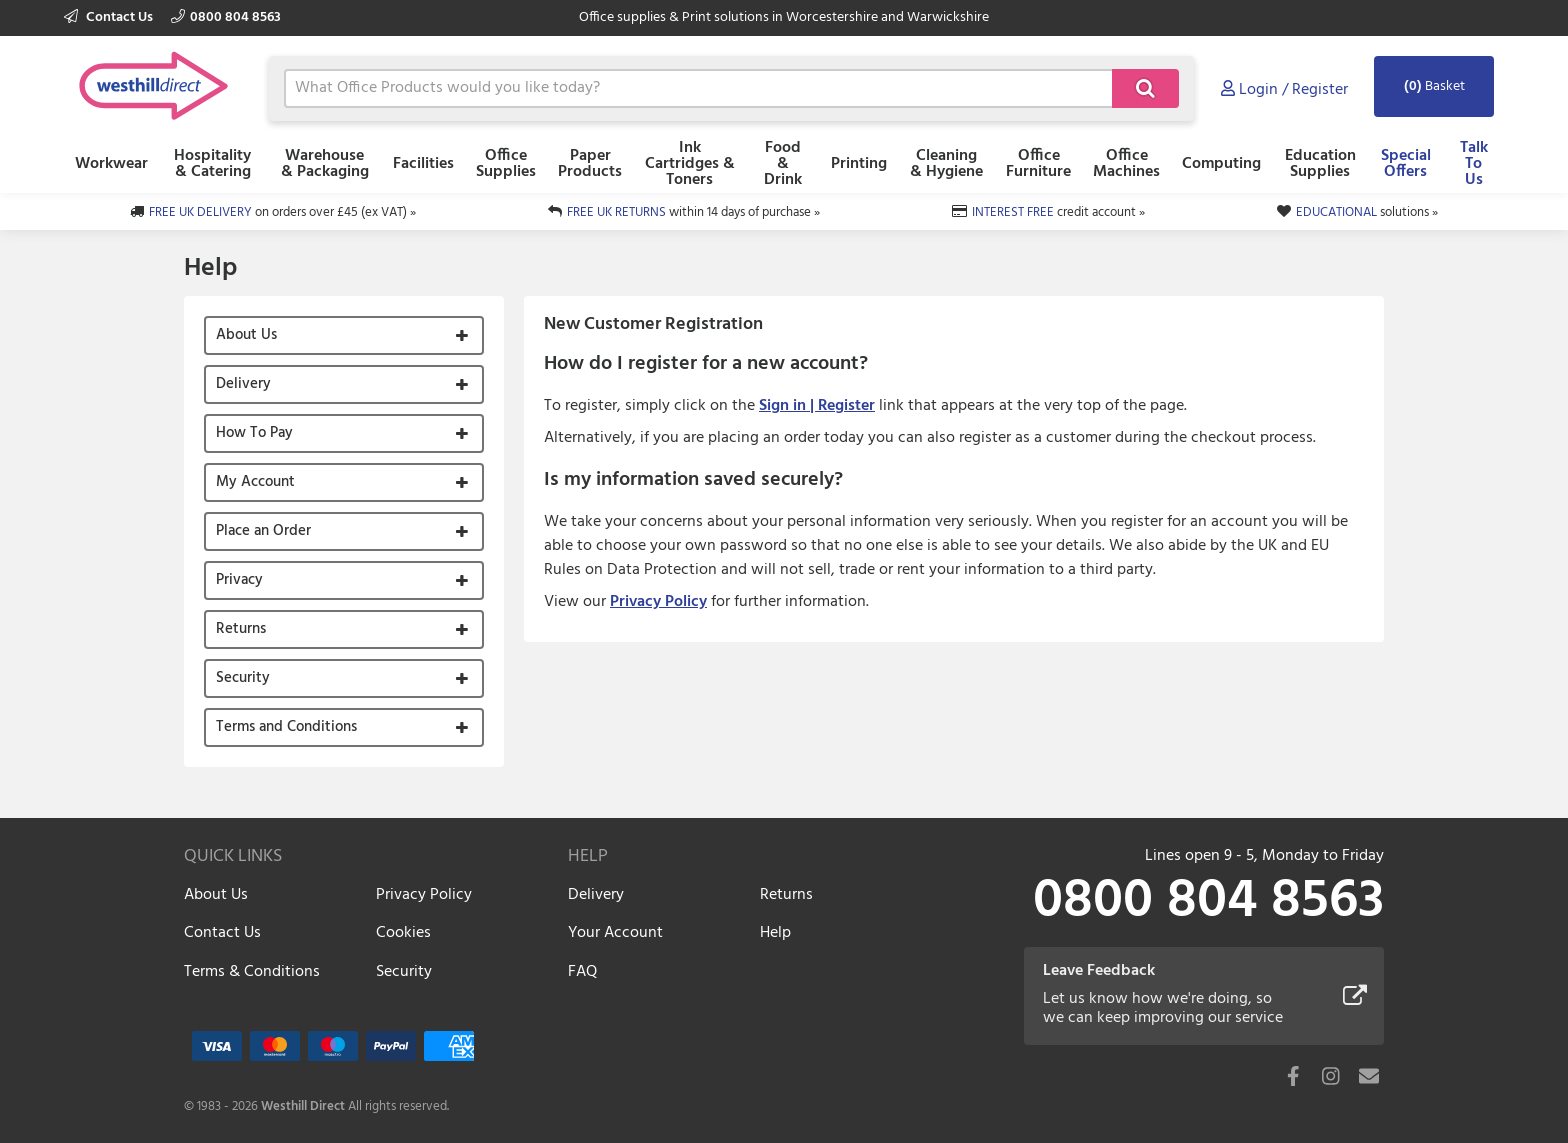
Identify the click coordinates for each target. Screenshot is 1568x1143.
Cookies (403, 933)
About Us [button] (246, 335)
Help (775, 933)
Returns (786, 895)
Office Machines (1126, 164)
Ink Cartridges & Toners (690, 164)
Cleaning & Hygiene (946, 164)
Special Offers (1406, 164)
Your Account (615, 933)
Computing (1221, 164)
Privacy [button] (239, 580)
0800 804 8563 (226, 17)
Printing (859, 164)
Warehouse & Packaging (325, 164)
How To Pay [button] (254, 433)
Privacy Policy (658, 602)
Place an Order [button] (263, 531)
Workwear (111, 164)
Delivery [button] (243, 384)
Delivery (596, 895)
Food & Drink (783, 164)
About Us (216, 895)
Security (404, 972)
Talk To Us (1474, 164)
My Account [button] (255, 482)
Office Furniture (1038, 164)
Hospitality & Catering (212, 164)
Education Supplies (1320, 164)
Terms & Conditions (252, 972)
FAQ (582, 972)
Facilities (423, 164)
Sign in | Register (817, 406)
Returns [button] (241, 629)
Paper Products (590, 164)
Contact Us (110, 17)
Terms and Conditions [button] (286, 727)
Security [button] (243, 678)
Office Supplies (506, 164)
